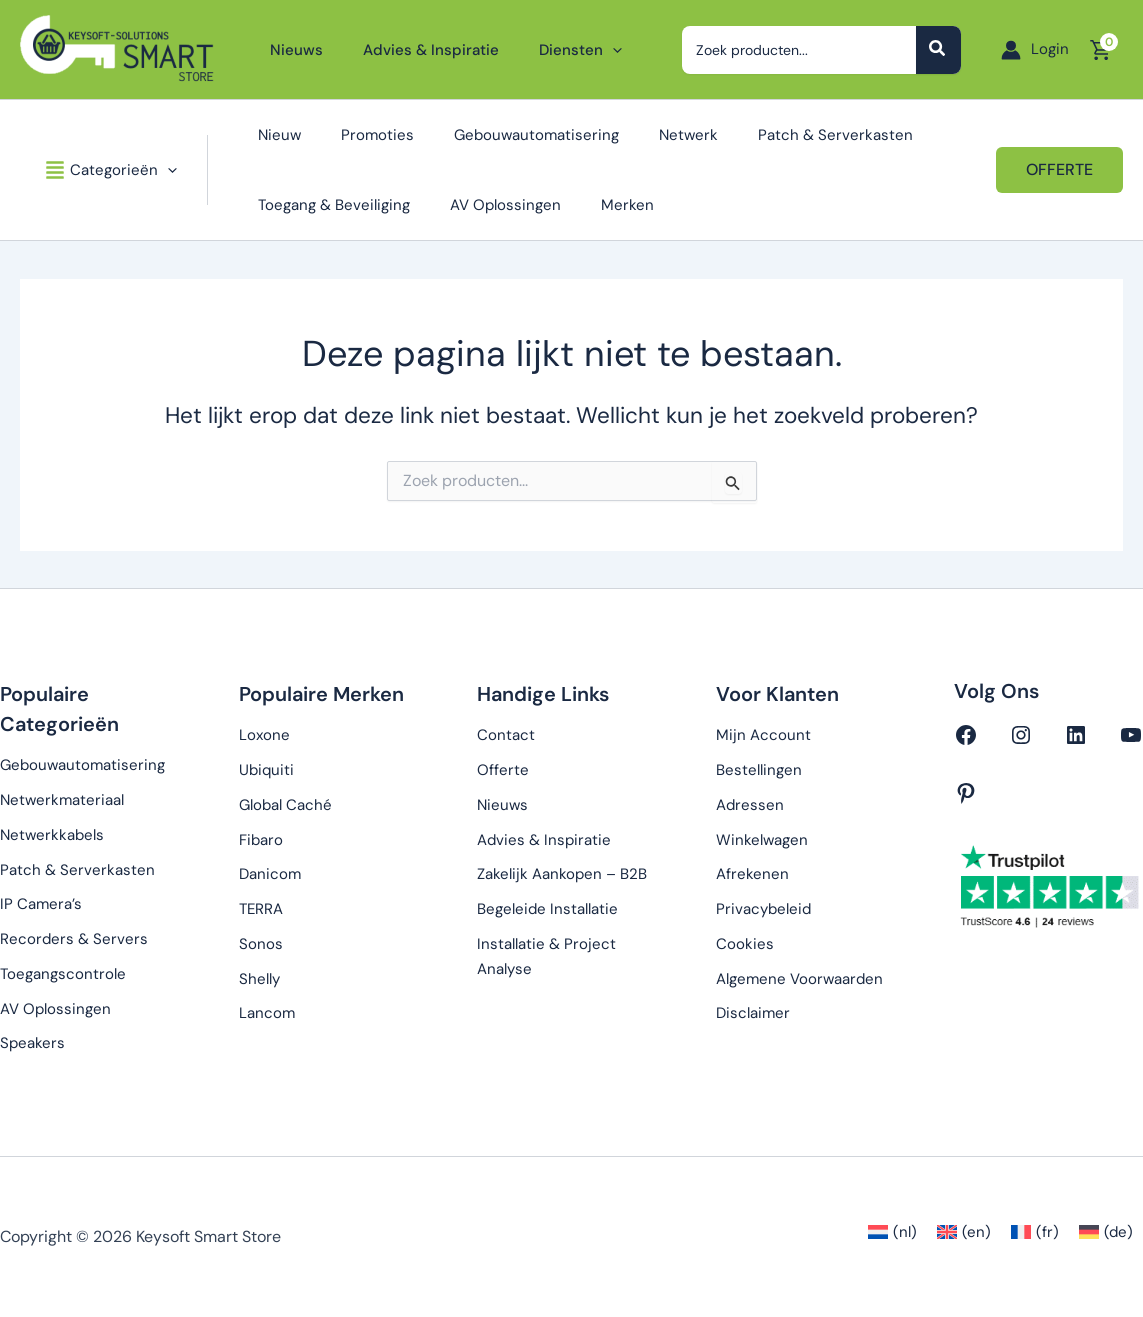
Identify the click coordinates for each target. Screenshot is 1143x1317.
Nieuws (502, 805)
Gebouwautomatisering (501, 135)
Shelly (259, 979)
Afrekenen (752, 874)
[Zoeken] (938, 50)
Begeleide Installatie (547, 909)
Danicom (270, 874)
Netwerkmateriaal (62, 800)
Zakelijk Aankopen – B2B (562, 874)
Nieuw (264, 135)
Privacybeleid (763, 909)
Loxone (264, 735)
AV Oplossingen (480, 205)
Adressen (750, 805)
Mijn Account (763, 735)
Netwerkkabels (52, 835)
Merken (592, 205)
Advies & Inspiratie (544, 840)
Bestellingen (759, 770)
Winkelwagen (762, 840)
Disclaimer (753, 1013)
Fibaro (261, 840)
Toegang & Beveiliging (319, 205)
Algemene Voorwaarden (799, 979)
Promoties (352, 135)
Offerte (503, 770)
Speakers (32, 1043)
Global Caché (285, 805)
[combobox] (806, 50)
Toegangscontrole (63, 974)
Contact (506, 735)
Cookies (745, 944)
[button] (587, 50)
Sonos (261, 944)
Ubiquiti (266, 770)
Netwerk (643, 135)
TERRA (261, 909)
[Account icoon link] (1035, 49)
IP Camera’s (41, 904)
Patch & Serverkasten (780, 135)
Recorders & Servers (74, 939)
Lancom (267, 1013)
